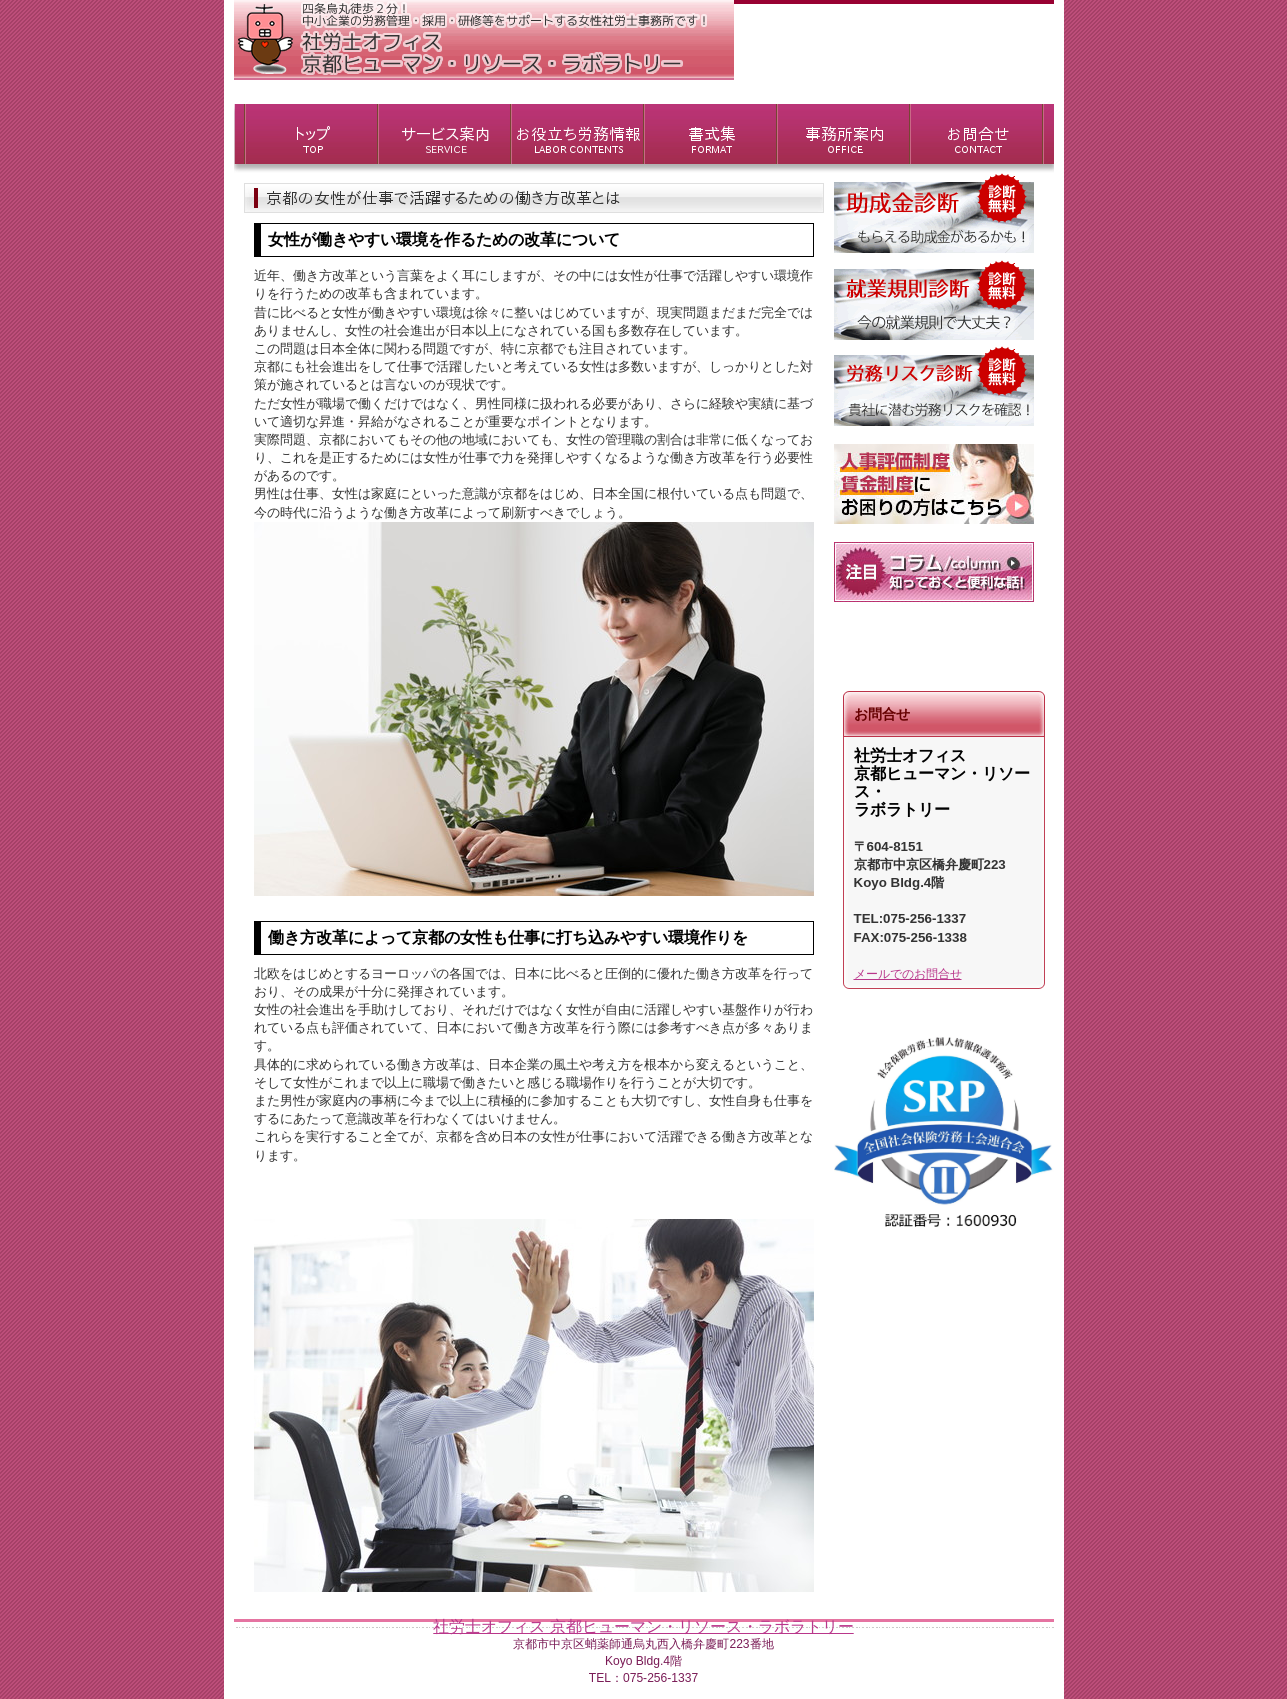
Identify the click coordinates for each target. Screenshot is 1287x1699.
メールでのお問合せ (908, 974)
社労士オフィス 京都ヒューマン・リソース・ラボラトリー (643, 1626)
